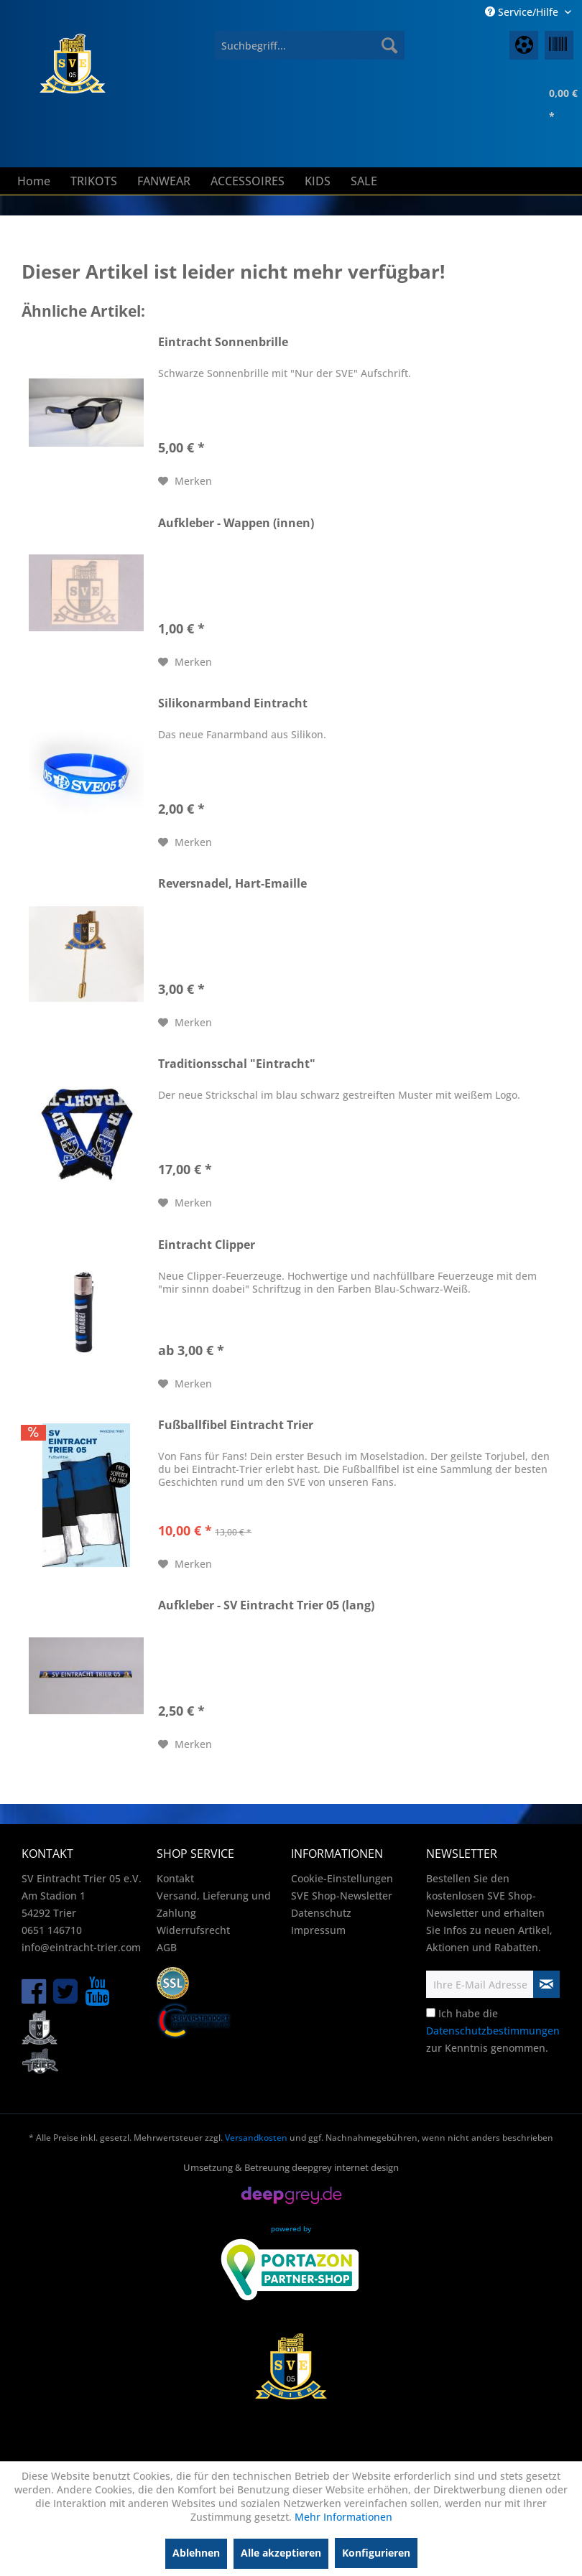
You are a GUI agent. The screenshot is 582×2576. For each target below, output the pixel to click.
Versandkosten (256, 2137)
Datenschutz (321, 1913)
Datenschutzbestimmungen (493, 2030)
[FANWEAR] (163, 181)
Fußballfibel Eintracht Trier (235, 1425)
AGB (167, 1947)
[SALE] (364, 181)
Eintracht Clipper (206, 1244)
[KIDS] (318, 181)
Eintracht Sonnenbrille (223, 342)
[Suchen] (389, 45)
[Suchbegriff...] (309, 45)
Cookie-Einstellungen (342, 1878)
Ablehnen (196, 2552)
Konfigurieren (376, 2552)
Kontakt (175, 1878)
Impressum (318, 1930)
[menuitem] (309, 45)
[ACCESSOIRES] (247, 181)
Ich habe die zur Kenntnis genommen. (493, 2031)
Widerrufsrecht (193, 1930)
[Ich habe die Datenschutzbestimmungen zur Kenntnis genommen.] (430, 2012)
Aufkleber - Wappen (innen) (236, 523)
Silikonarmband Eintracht (233, 703)
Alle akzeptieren (281, 2552)
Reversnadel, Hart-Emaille (232, 883)
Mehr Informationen (343, 2517)
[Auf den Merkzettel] (185, 481)
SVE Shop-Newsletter (341, 1895)
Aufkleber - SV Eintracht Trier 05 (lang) (266, 1605)
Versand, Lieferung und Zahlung (214, 1904)
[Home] (33, 181)
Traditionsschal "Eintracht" (236, 1063)
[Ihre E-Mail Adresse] (480, 1984)
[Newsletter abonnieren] (546, 1984)
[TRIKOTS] (93, 181)
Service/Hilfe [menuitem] (523, 12)
